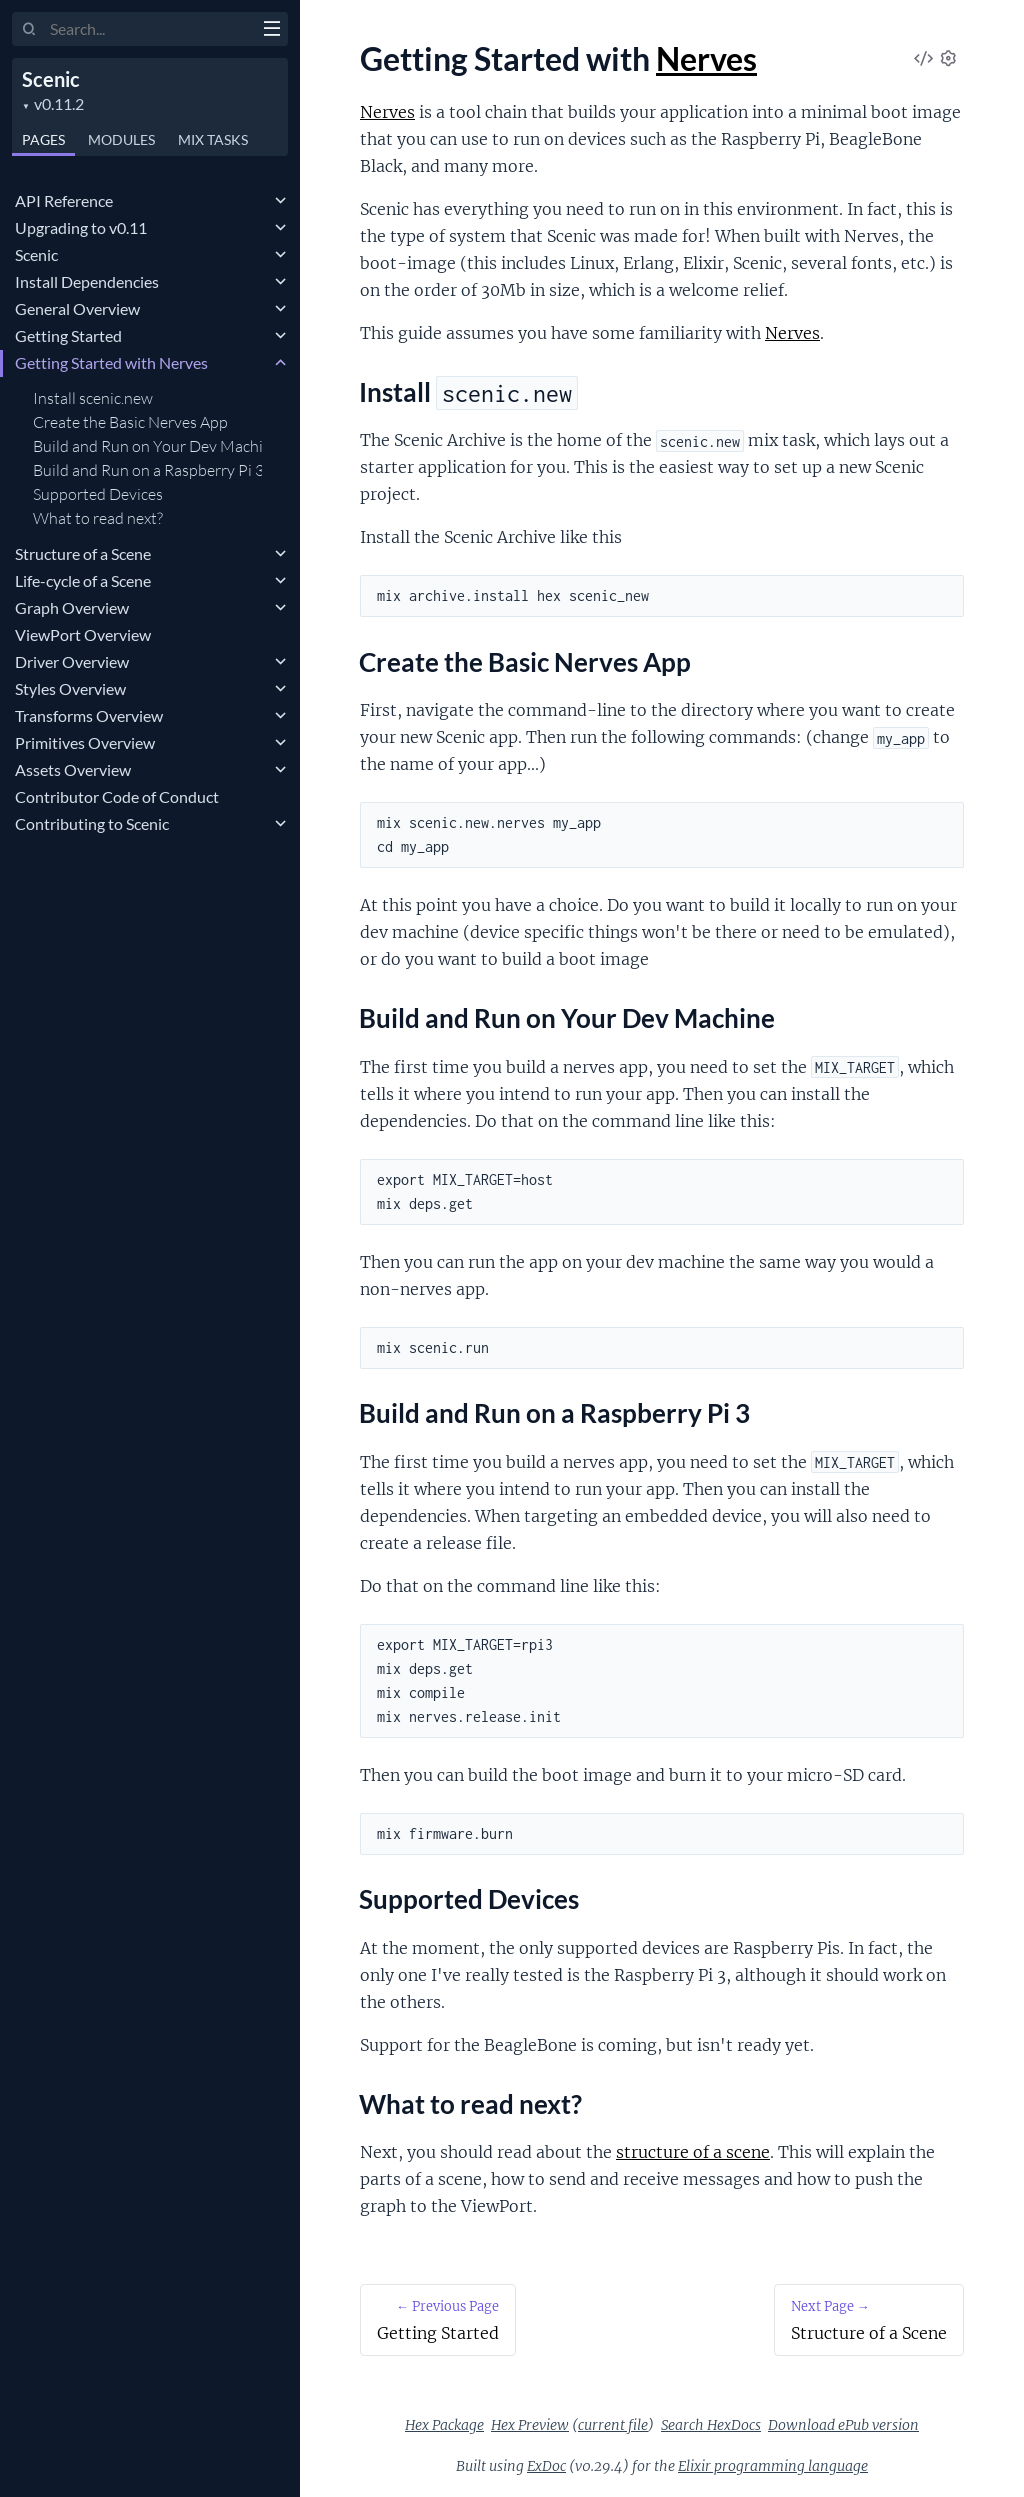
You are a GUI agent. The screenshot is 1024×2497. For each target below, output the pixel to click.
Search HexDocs (711, 2425)
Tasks (213, 139)
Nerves (706, 58)
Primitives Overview (85, 742)
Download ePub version (843, 2425)
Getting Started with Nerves (111, 362)
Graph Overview (72, 607)
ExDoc (546, 2466)
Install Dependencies (87, 281)
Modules (121, 139)
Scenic (51, 79)
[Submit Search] (29, 30)
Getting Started (68, 335)
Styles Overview (70, 688)
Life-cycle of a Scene (83, 580)
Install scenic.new (93, 398)
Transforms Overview (89, 715)
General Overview (77, 308)
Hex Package (444, 2425)
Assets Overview (73, 769)
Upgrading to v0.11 (81, 227)
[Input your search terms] (150, 29)
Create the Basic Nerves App (130, 422)
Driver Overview (72, 661)
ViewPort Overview (83, 634)
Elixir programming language (773, 2466)
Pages (43, 139)
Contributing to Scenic (92, 823)
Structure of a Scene (83, 553)
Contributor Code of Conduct (117, 796)
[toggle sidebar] (271, 31)
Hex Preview (530, 2425)
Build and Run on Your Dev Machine (147, 446)
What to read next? (98, 518)
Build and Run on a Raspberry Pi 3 (147, 470)
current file (613, 2425)
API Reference (64, 200)
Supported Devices (98, 494)
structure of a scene (693, 2152)
